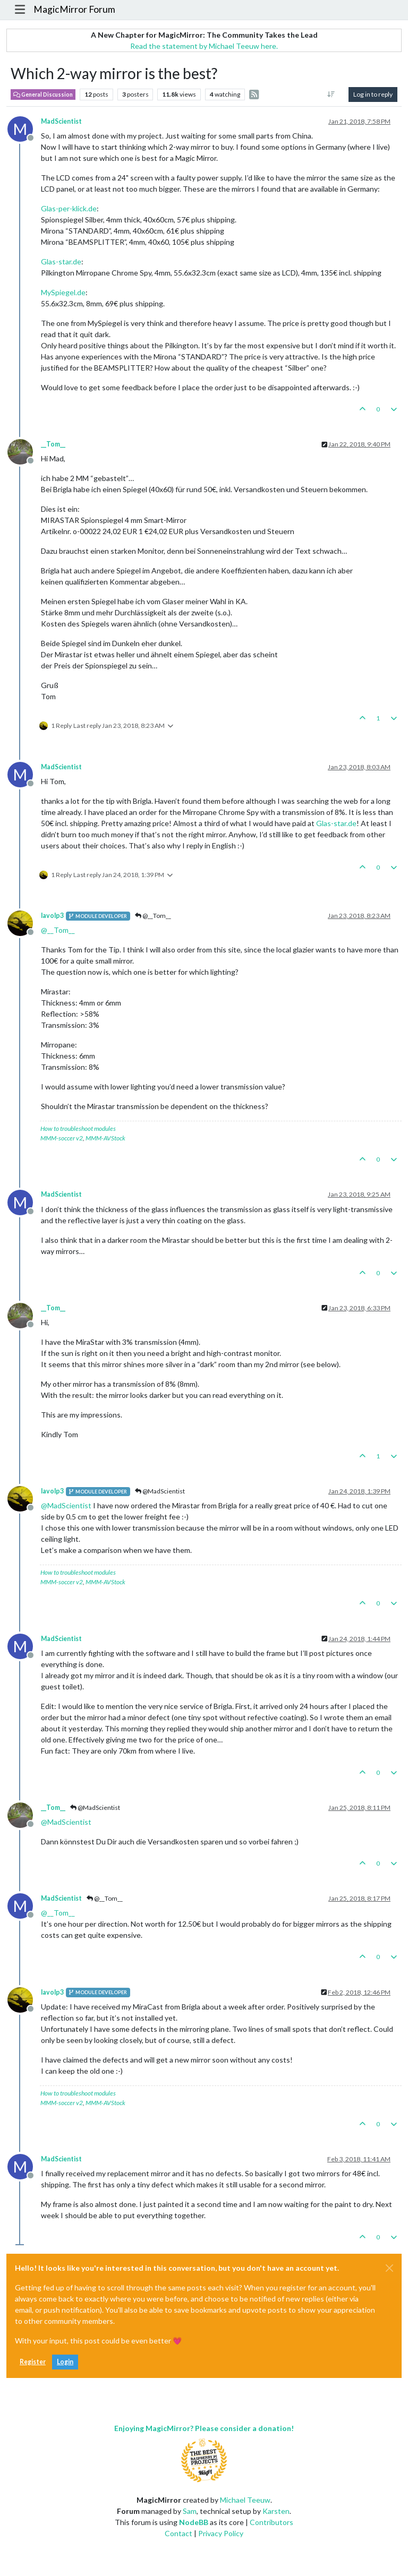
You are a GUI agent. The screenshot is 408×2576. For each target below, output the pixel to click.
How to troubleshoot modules (78, 1128)
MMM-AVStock (105, 1138)
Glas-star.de (61, 261)
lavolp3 (52, 916)
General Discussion (43, 94)
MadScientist (61, 121)
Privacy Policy (220, 2533)
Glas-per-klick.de (69, 208)
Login (65, 2362)
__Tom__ (53, 444)
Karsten (276, 2510)
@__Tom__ (153, 916)
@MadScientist (160, 1491)
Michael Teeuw (245, 2499)
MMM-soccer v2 (61, 1138)
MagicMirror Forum (74, 9)
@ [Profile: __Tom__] (58, 929)
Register (33, 2362)
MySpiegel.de (63, 292)
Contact (178, 2533)
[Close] (389, 2268)
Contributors (271, 2522)
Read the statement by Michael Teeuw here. (204, 45)
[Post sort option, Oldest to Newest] (331, 94)
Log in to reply (373, 94)
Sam (190, 2510)
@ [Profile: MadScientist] (66, 1505)
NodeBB (193, 2522)
